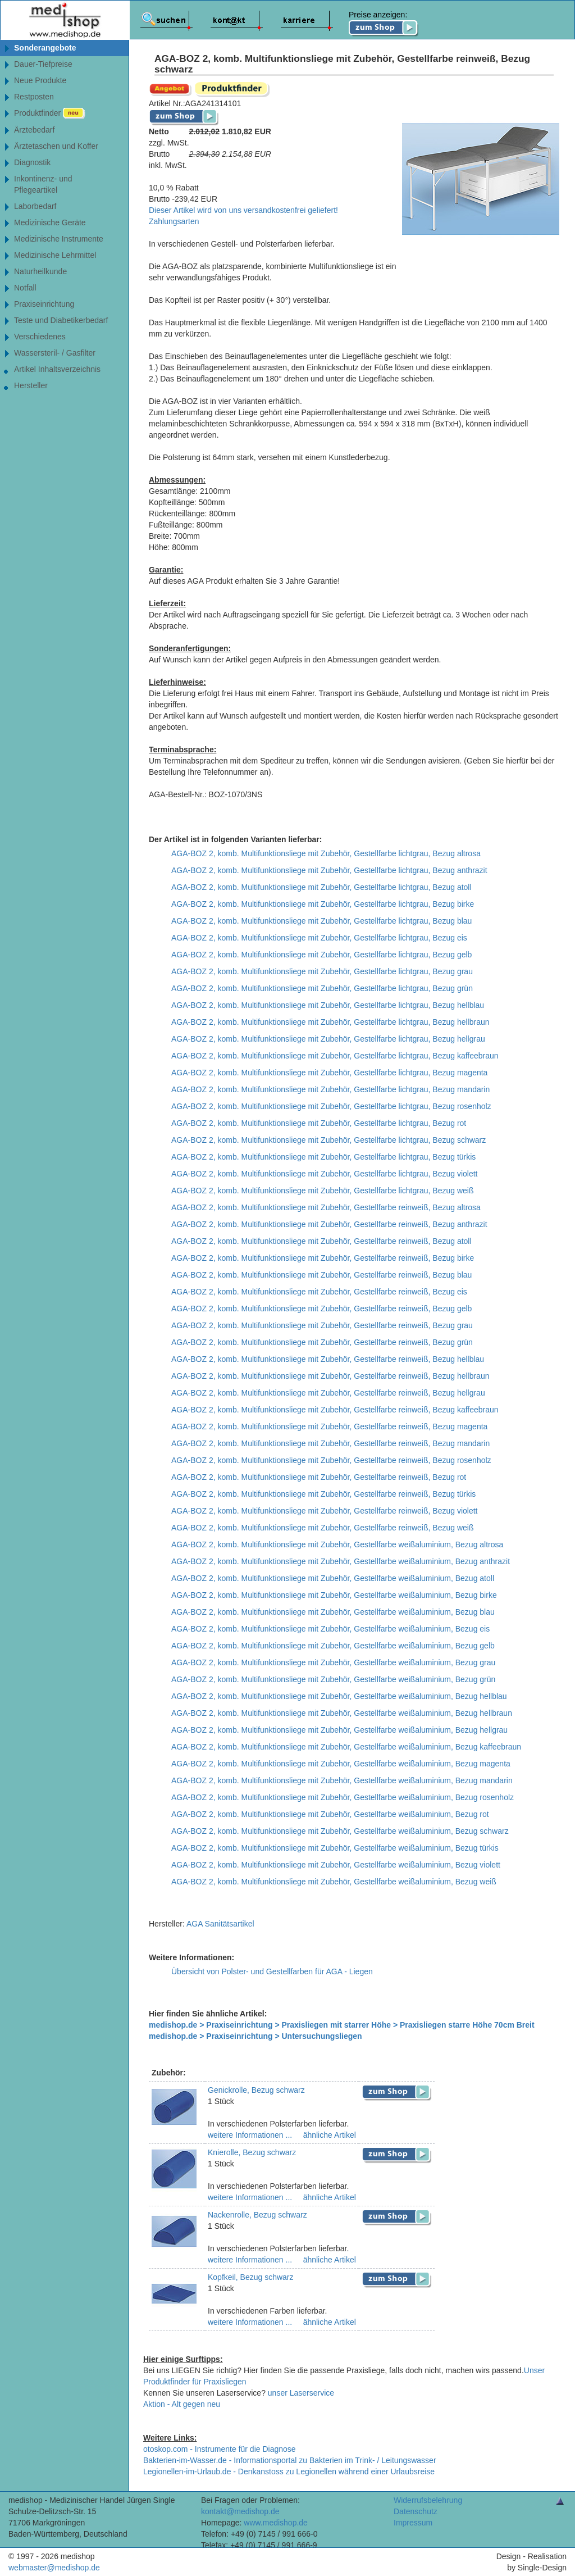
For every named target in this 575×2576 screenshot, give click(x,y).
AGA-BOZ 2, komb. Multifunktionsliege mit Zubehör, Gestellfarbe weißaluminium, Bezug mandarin (342, 1780)
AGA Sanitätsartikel (220, 1923)
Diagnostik (32, 162)
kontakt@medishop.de (240, 2511)
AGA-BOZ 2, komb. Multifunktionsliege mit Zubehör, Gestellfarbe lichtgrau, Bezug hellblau (327, 1005)
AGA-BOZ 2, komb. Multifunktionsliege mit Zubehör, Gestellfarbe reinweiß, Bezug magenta (329, 1426)
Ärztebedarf (34, 129)
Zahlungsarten (174, 221)
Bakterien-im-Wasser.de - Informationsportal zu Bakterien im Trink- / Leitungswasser (289, 2460)
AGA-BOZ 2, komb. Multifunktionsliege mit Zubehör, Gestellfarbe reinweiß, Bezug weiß (322, 1527)
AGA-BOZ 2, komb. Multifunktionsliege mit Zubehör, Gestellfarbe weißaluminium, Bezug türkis (335, 1847)
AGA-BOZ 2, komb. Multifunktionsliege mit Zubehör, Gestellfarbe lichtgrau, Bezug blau (321, 920)
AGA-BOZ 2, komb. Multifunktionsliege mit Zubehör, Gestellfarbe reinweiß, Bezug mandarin (330, 1443)
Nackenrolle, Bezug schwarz (257, 2214)
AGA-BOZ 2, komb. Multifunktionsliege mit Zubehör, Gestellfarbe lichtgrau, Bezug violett (324, 1173)
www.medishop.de (276, 2522)
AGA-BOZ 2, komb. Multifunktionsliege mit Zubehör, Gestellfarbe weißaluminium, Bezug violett (335, 1864)
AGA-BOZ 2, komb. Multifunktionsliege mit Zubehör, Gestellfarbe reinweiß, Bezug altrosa (326, 1207)
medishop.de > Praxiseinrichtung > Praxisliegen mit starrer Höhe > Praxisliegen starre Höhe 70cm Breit (342, 2024)
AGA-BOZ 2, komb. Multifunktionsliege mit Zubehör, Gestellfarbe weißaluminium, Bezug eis (330, 1628)
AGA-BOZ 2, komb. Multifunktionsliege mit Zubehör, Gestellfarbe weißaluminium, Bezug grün (333, 1679)
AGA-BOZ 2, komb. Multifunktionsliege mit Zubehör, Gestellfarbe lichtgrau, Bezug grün (322, 988)
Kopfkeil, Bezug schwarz (251, 2277)
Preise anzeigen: (384, 23)
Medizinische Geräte (50, 222)
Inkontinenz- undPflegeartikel (43, 184)
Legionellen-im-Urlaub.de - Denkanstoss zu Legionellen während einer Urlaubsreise (289, 2471)
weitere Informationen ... (250, 2134)
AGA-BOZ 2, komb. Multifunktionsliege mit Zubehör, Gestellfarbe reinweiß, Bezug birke (322, 1257)
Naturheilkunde (40, 271)
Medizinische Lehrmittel (55, 255)
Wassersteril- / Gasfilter (54, 352)
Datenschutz (415, 2511)
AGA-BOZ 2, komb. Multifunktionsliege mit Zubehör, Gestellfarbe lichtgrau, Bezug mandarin (330, 1089)
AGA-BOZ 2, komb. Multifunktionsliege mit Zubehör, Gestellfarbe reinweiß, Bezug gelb (321, 1308)
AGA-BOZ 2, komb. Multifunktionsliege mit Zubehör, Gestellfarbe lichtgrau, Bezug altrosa (326, 853)
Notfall (25, 287)
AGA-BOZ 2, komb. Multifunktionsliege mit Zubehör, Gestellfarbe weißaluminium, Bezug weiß (333, 1881)
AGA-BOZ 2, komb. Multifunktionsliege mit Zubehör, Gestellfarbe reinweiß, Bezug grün (322, 1342)
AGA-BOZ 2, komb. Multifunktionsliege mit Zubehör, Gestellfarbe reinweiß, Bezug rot (318, 1477)
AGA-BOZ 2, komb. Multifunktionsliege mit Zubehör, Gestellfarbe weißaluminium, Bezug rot (330, 1814)
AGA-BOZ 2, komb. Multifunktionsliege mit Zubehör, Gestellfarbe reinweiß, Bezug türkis (323, 1493)
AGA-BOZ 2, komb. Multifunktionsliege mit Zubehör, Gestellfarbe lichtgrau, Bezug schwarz (328, 1139)
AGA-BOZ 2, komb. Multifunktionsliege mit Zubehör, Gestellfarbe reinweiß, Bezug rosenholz (331, 1460)
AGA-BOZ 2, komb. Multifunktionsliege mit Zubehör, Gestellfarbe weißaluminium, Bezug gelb (333, 1645)
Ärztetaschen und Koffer (56, 146)
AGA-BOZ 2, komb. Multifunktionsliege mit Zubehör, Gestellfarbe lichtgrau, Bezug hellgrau (328, 1038)
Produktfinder (49, 113)
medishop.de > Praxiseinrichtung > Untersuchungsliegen (255, 2036)
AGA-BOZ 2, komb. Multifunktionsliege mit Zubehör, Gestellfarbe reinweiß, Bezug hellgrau (328, 1392)
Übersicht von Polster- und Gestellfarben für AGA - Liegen (272, 1971)
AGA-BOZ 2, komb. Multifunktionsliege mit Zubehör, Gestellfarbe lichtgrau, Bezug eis (319, 937)
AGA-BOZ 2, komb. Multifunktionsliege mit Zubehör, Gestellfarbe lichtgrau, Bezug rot (318, 1123)
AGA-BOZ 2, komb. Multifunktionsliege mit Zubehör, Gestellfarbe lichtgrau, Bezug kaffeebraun (335, 1055)
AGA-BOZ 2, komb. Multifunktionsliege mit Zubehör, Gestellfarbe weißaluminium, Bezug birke (334, 1595)
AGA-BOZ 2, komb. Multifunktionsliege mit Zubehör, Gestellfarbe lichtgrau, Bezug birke (322, 903)
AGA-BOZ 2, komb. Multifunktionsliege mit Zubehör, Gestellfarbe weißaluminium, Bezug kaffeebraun (346, 1746)
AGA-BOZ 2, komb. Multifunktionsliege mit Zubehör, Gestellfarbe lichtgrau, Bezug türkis (323, 1156)
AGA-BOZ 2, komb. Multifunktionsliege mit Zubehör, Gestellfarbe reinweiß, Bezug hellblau (327, 1359)
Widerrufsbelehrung (428, 2500)
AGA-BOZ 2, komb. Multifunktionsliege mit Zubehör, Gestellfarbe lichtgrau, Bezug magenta (329, 1072)
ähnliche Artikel (328, 2134)
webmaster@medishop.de (54, 2567)
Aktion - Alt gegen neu (181, 2404)
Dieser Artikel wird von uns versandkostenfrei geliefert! (243, 210)
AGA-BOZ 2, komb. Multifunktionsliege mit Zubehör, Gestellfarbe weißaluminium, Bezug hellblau (339, 1696)
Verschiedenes (40, 336)
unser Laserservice (301, 2392)
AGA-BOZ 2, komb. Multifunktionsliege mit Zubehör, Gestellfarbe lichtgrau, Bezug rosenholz (331, 1106)
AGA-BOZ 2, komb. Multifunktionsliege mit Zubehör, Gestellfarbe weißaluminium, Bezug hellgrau (339, 1729)
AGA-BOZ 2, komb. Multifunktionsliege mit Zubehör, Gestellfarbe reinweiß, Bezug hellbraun (330, 1375)
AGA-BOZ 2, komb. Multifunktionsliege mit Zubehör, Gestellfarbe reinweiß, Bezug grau (322, 1325)
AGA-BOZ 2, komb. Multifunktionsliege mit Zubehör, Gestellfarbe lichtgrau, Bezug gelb (321, 954)
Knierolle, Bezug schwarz (252, 2152)
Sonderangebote (45, 47)
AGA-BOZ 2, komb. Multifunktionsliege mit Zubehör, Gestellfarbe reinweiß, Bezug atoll (321, 1241)
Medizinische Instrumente (58, 238)
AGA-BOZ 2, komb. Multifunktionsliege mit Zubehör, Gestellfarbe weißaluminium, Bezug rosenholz (342, 1797)
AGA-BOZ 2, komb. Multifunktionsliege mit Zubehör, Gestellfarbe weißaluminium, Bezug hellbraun (341, 1713)
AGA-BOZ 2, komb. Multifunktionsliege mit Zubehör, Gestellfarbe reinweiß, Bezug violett (324, 1510)
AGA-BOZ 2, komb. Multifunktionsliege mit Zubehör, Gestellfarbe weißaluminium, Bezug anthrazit (340, 1561)
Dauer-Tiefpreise (43, 64)
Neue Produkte (40, 80)
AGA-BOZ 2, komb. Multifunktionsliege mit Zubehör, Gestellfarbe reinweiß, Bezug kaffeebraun (335, 1409)
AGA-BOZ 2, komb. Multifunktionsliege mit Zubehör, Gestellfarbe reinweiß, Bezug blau (321, 1274)
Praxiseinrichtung (44, 303)
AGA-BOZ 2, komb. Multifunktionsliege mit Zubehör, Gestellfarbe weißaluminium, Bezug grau (333, 1662)
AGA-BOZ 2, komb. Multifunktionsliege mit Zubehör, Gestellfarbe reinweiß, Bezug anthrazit (329, 1224)
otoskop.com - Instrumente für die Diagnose (219, 2449)
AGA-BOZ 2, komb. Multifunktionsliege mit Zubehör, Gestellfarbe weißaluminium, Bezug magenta (340, 1763)
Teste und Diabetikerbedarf (61, 320)
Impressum (413, 2522)
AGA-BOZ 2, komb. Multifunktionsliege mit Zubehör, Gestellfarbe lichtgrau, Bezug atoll (321, 887)
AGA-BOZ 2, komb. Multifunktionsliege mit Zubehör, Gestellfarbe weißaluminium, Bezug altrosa (337, 1544)
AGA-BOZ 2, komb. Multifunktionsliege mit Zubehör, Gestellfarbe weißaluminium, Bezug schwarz (340, 1831)
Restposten (34, 96)
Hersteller (31, 385)
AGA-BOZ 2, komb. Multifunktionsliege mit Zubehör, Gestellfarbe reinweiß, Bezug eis (319, 1291)
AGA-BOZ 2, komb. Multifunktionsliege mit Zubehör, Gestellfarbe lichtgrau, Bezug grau (322, 971)
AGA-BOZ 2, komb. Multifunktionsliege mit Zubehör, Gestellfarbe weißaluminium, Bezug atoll (332, 1578)
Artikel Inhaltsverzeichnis (57, 369)
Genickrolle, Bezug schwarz (256, 2090)
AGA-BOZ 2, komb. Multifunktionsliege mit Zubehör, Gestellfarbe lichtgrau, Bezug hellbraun (330, 1021)
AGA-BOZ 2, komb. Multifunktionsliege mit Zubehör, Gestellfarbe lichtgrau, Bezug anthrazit (329, 870)
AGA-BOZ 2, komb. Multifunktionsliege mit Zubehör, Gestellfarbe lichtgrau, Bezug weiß (322, 1190)
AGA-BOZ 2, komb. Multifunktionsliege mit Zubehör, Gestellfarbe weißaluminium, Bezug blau (333, 1611)
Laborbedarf (35, 206)
